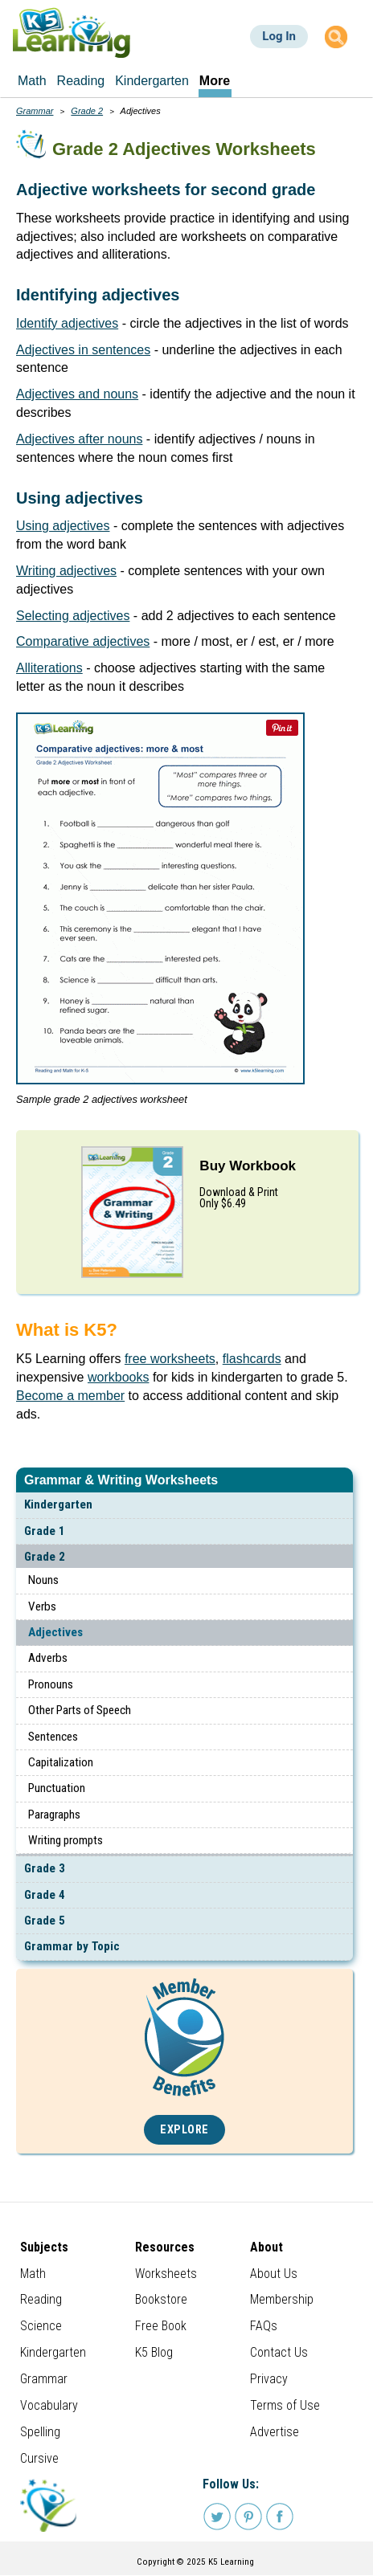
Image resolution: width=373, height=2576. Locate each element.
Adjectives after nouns (79, 439)
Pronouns (50, 1684)
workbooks (118, 1377)
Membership (282, 2299)
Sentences (53, 1736)
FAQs (263, 2325)
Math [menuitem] (32, 81)
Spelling (40, 2431)
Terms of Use (285, 2405)
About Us (273, 2273)
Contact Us (279, 2352)
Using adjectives (63, 526)
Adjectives (55, 1632)
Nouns (43, 1580)
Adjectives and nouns (77, 394)
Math (33, 2273)
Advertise (274, 2431)
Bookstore (161, 2299)
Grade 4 (44, 1895)
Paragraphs (54, 1814)
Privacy (269, 2378)
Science (41, 2325)
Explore (184, 2130)
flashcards (252, 1359)
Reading (41, 2299)
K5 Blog (154, 2352)
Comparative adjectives (83, 641)
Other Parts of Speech (79, 1710)
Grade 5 (44, 1920)
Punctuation (56, 1788)
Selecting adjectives (72, 616)
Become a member (70, 1395)
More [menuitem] (214, 81)
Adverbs (48, 1658)
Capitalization (60, 1762)
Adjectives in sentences (83, 350)
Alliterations (49, 668)
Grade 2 (44, 1556)
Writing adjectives (66, 571)
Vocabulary (49, 2405)
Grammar (34, 111)
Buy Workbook (247, 1166)
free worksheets (170, 1359)
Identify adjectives (67, 323)
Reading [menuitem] (81, 81)
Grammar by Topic (72, 1946)
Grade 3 (44, 1868)
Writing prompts (65, 1840)
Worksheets (166, 2273)
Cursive (39, 2458)
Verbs (42, 1606)
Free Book (160, 2325)
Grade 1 (44, 1531)
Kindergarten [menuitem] (152, 81)
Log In (279, 36)
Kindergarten (58, 1504)
